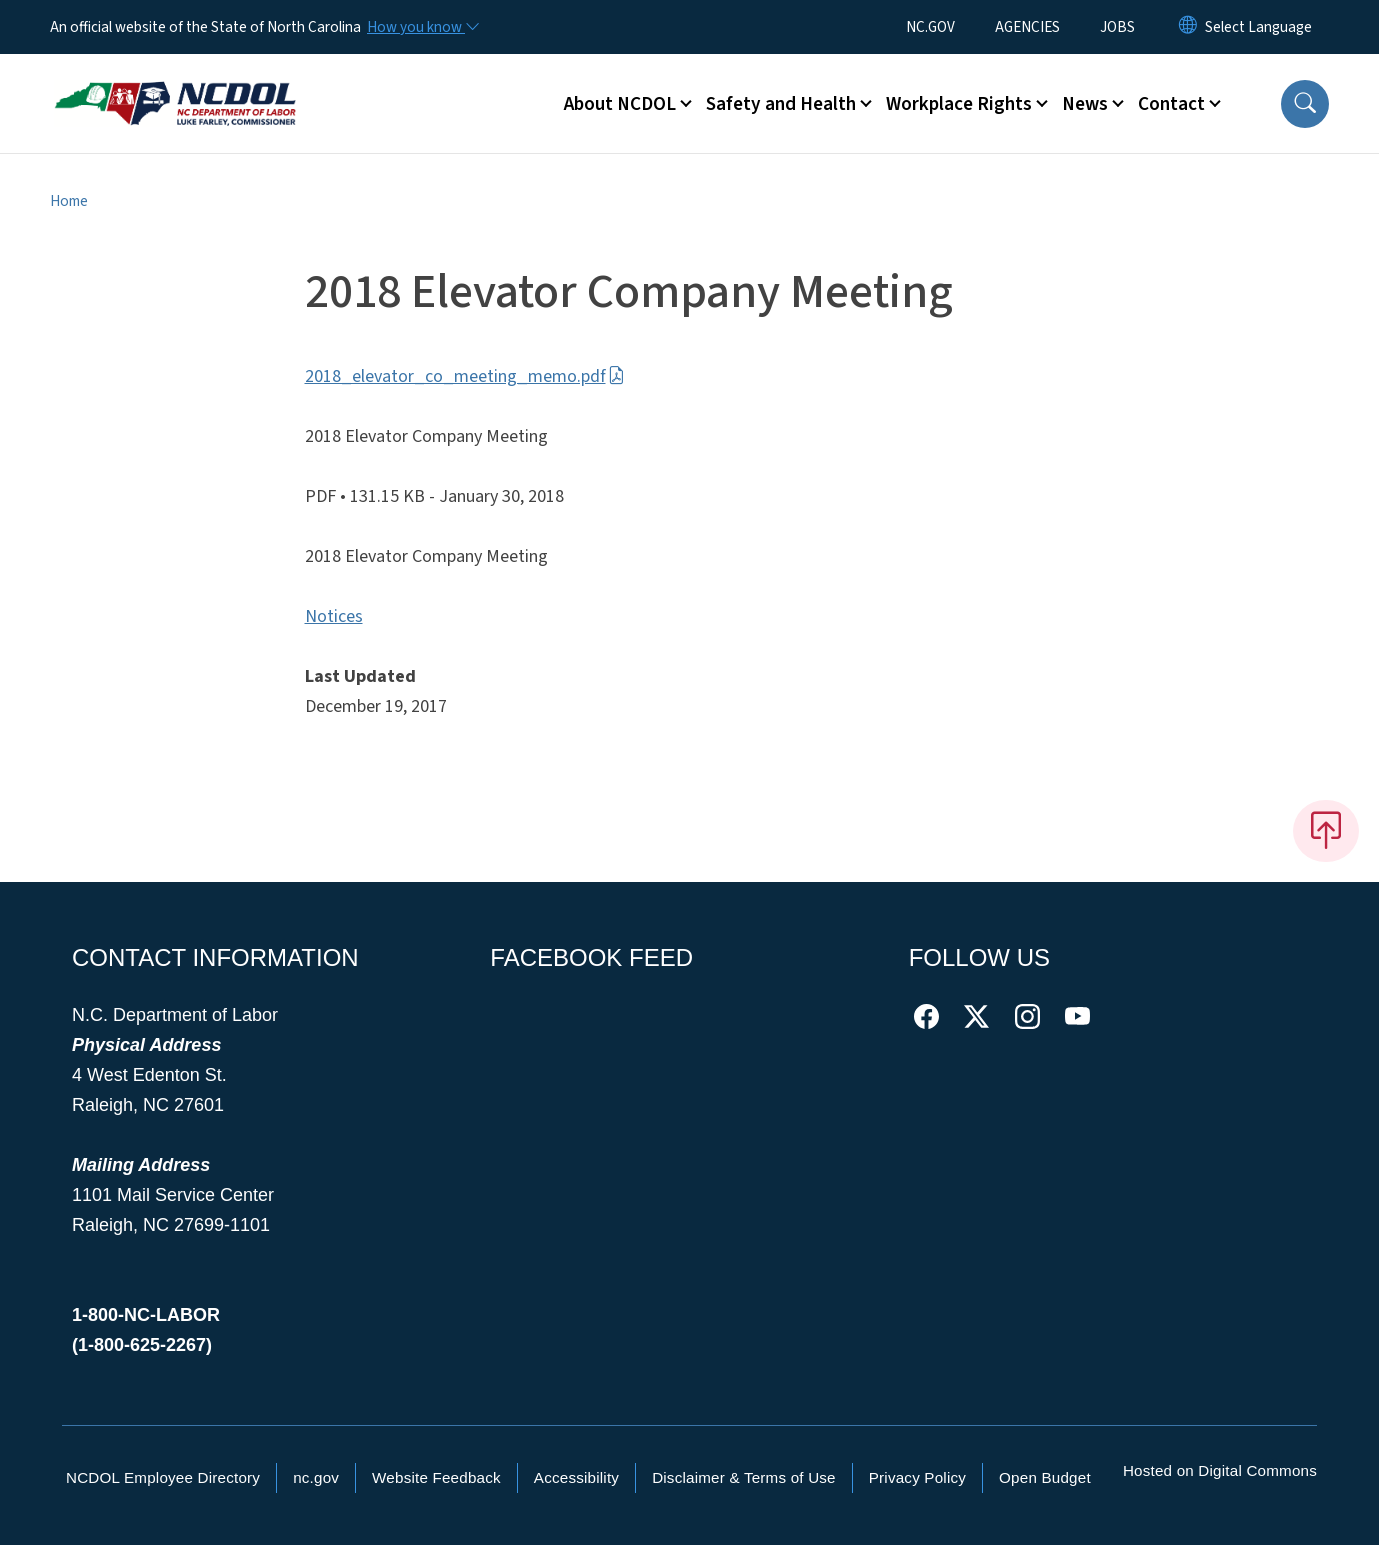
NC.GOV (930, 27)
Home (69, 201)
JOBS (1117, 27)
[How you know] (422, 27)
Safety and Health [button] (781, 104)
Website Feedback (436, 1477)
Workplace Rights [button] (959, 104)
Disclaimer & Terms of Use (744, 1477)
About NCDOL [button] (620, 104)
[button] (1305, 104)
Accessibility (576, 1477)
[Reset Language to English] (1188, 27)
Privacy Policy (917, 1477)
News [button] (1085, 104)
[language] (1258, 27)
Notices (334, 616)
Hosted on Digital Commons (1220, 1470)
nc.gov (316, 1477)
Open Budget (1045, 1477)
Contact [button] (1171, 104)
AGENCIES (1027, 27)
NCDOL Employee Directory (163, 1477)
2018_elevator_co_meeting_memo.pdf (465, 376)
